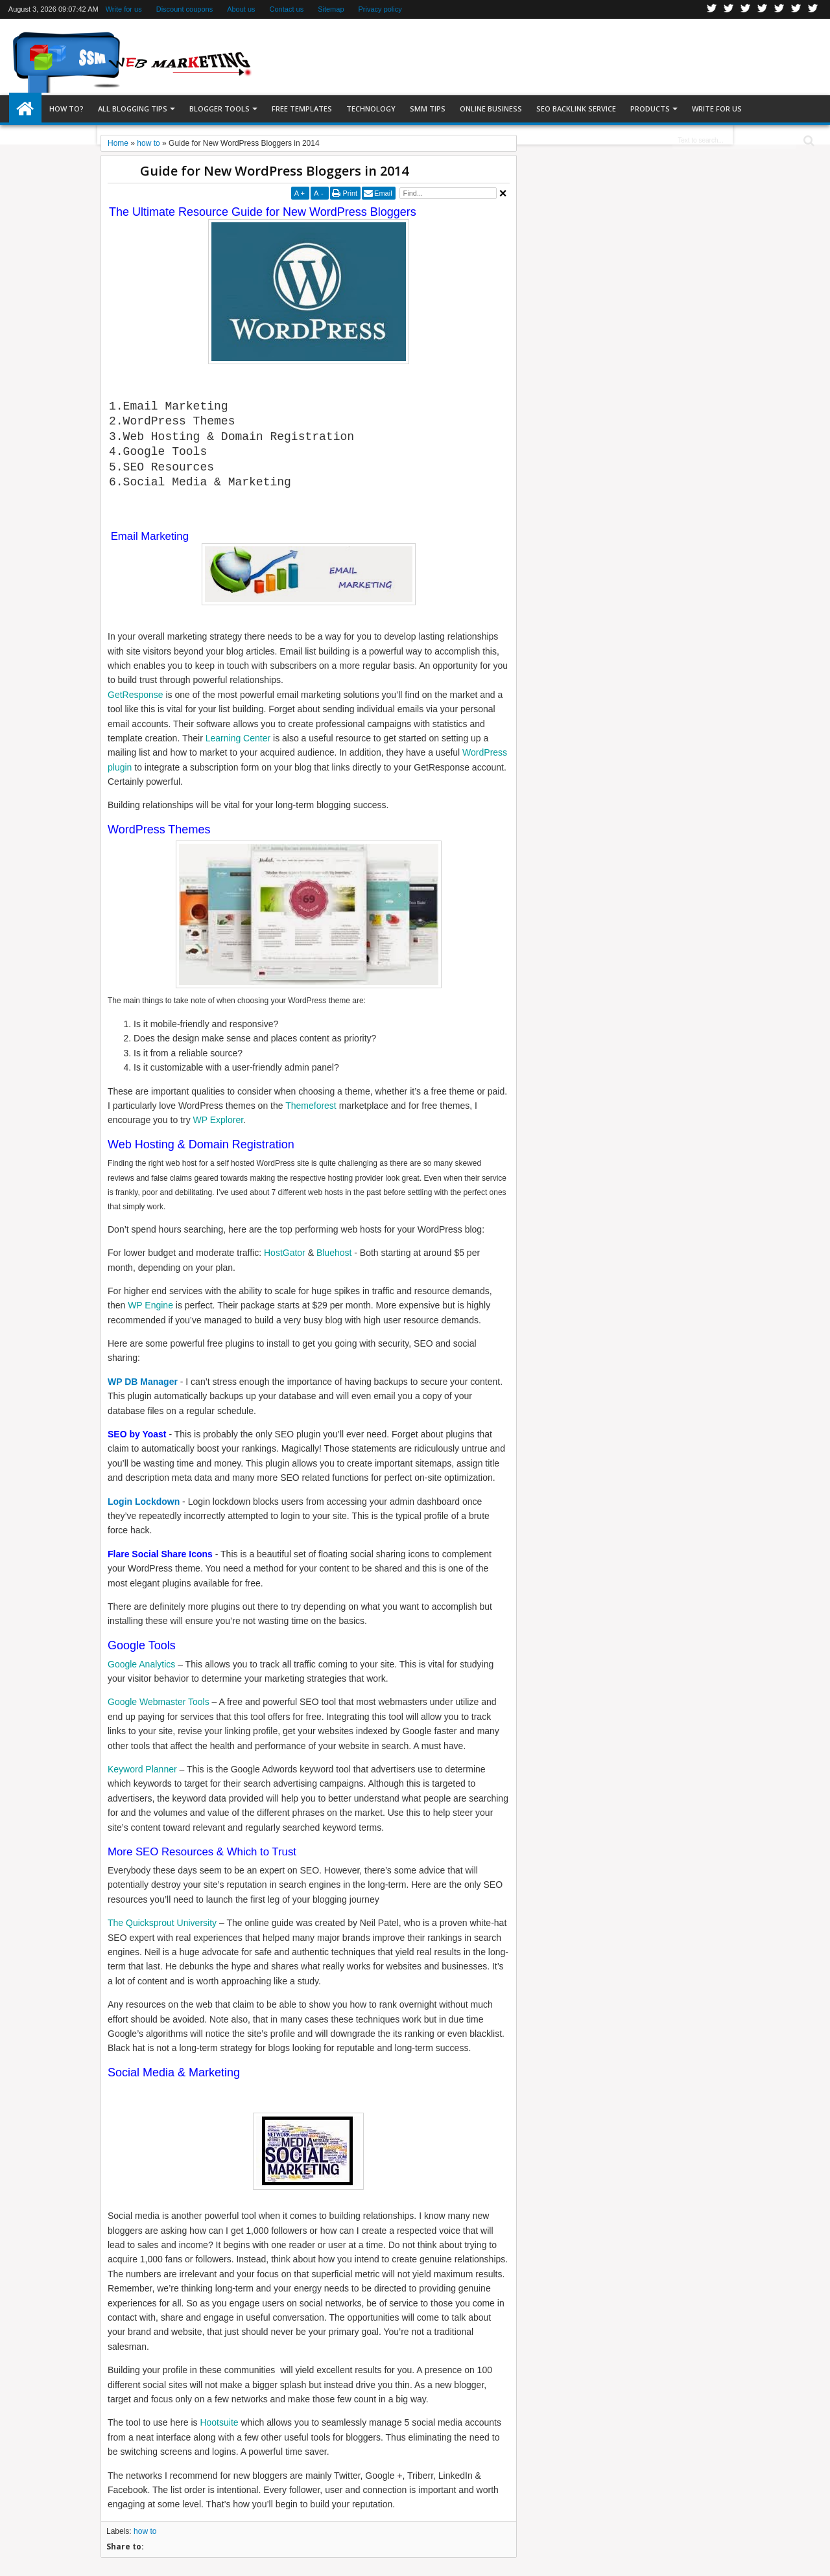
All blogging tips (132, 108)
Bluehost (333, 1252)
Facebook (728, 9)
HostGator (284, 1252)
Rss (762, 9)
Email (383, 193)
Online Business (491, 108)
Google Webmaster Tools (158, 1702)
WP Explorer (218, 1120)
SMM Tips (427, 108)
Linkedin (779, 9)
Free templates (302, 108)
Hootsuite (219, 2422)
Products (650, 108)
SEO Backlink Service (576, 108)
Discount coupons (184, 9)
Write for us (124, 9)
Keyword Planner (142, 1769)
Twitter (712, 9)
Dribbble (796, 9)
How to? (66, 108)
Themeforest (311, 1105)
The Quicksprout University (162, 1923)
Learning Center (238, 738)
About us (241, 9)
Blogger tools (219, 108)
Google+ (745, 9)
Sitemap (331, 9)
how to (145, 2531)
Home (25, 109)
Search (807, 141)
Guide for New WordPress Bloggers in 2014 (274, 171)
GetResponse (135, 695)
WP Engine (150, 1305)
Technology (371, 108)
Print (349, 193)
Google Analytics (141, 1664)
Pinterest (813, 9)
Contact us (287, 9)
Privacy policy (380, 9)
